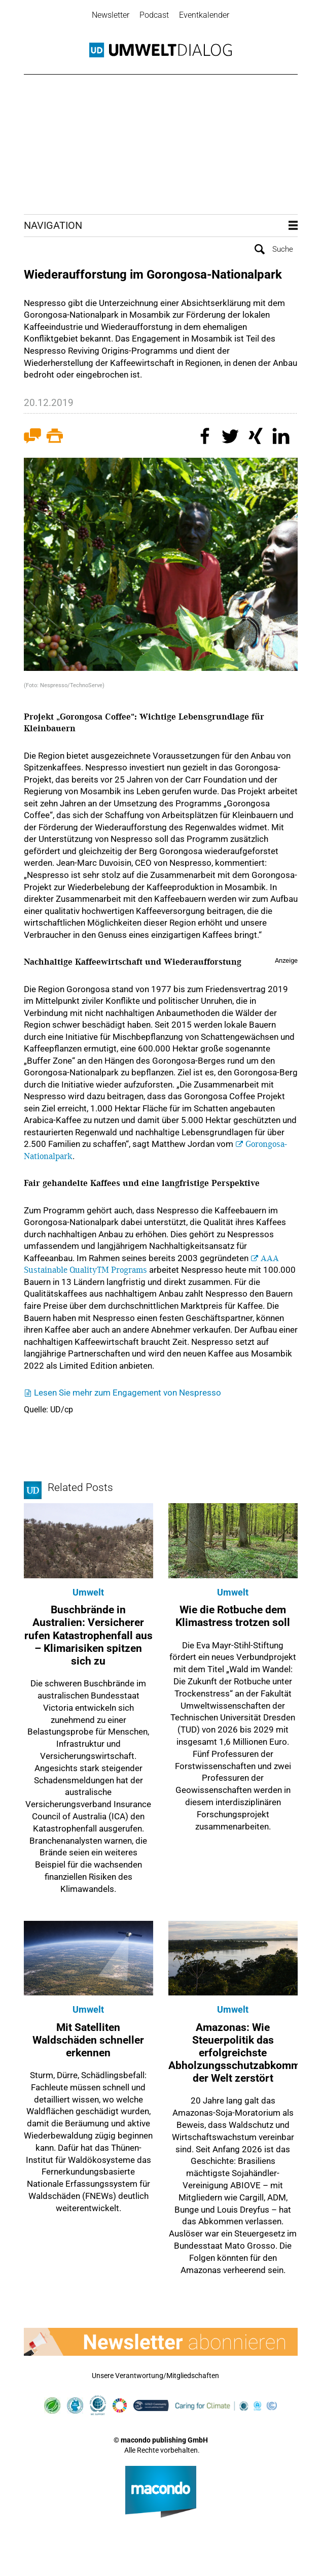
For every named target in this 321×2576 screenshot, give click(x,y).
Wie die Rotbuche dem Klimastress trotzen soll (232, 1615)
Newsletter (110, 15)
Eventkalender (204, 15)
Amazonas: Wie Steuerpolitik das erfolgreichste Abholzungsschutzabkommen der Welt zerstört (240, 2052)
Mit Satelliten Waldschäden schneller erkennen (88, 2039)
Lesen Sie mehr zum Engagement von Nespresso (127, 1392)
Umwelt (88, 1591)
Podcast (154, 15)
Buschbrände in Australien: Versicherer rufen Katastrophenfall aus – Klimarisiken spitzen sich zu (88, 1635)
